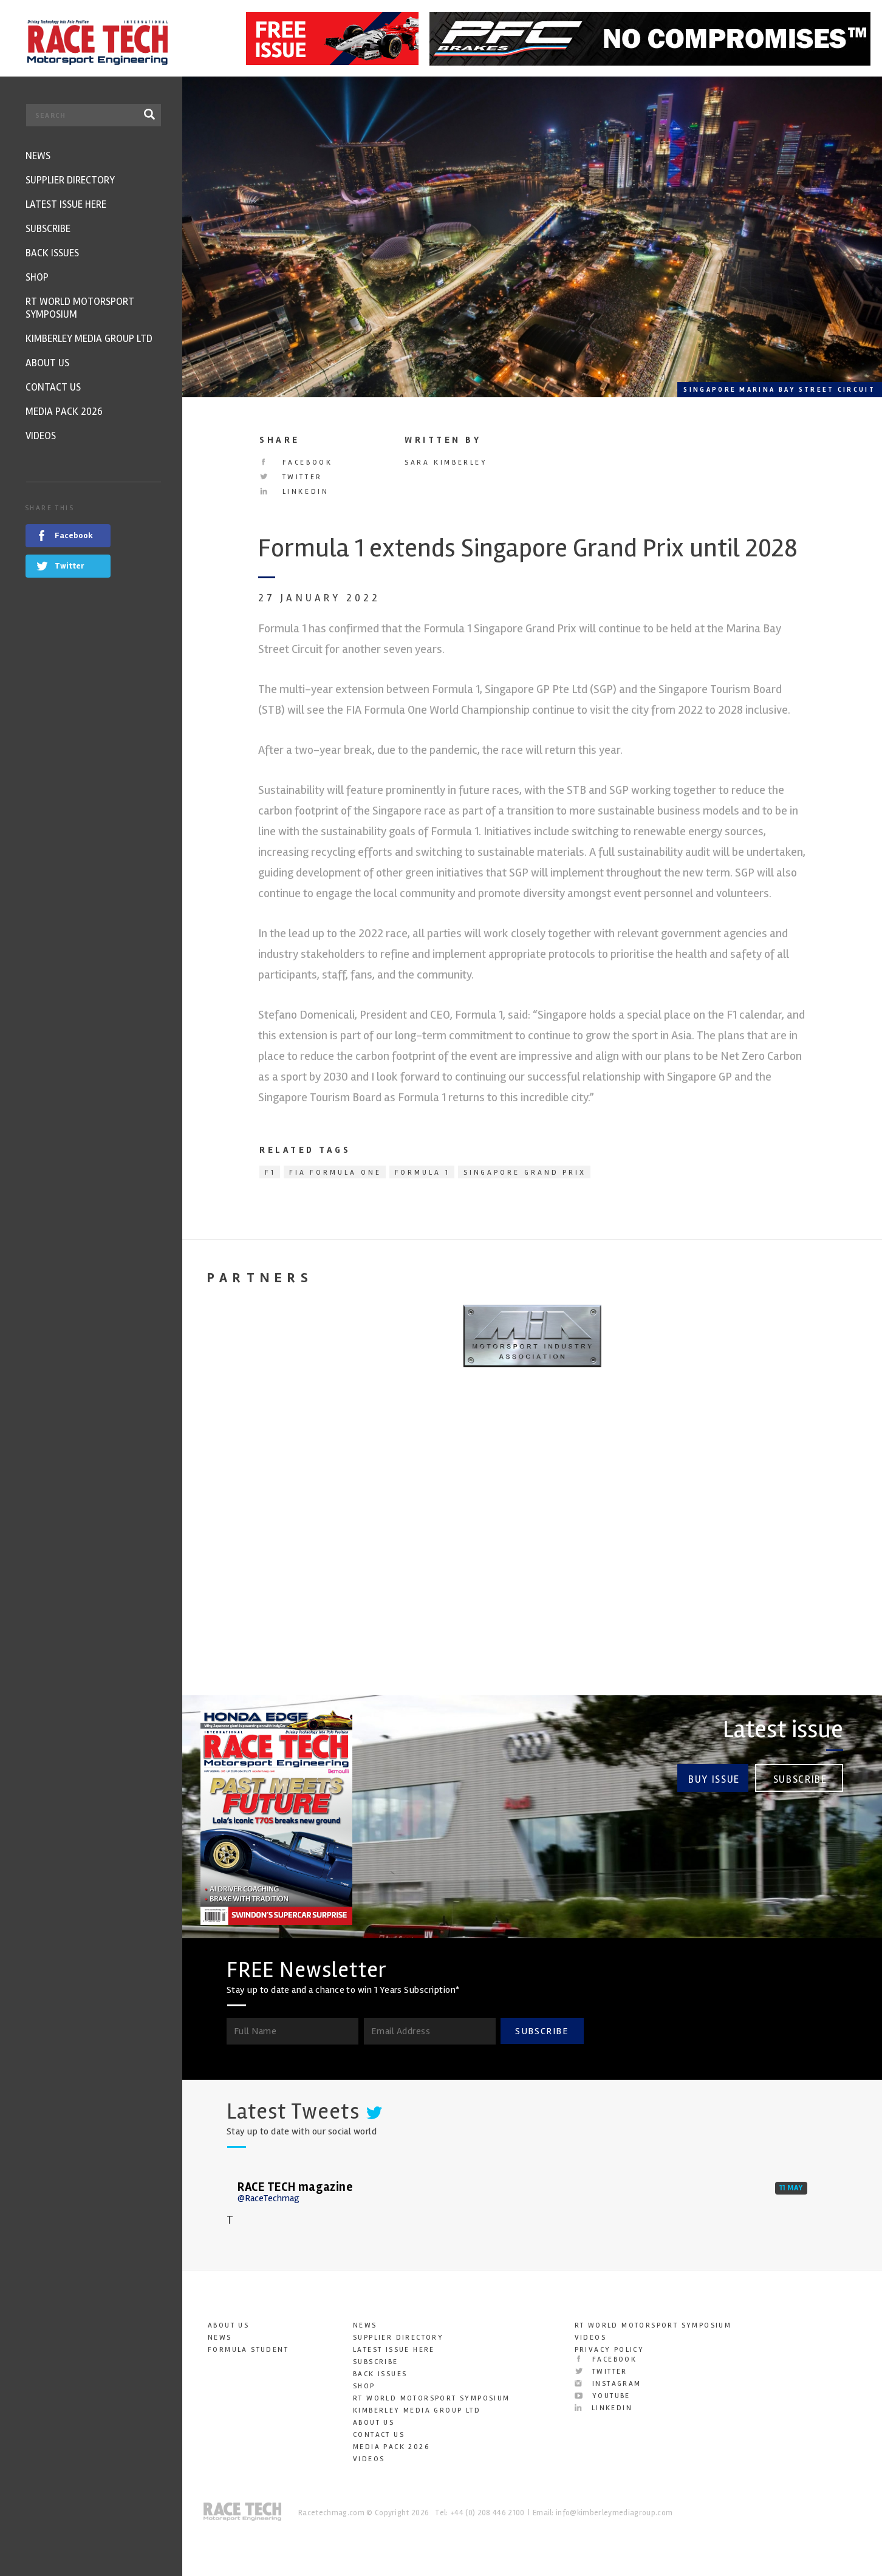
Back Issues (380, 2374)
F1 (270, 1172)
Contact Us (379, 2434)
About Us (228, 2325)
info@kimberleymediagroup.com (614, 2513)
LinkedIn (294, 491)
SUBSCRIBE (542, 2031)
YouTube (603, 2395)
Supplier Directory (398, 2337)
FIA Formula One (335, 1172)
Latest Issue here (394, 2349)
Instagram (608, 2383)
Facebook (295, 462)
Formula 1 (422, 1172)
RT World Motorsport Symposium (431, 2398)
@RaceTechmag (268, 2198)
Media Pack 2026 (391, 2446)
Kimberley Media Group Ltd (416, 2410)
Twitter (291, 477)
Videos (369, 2459)
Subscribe (800, 1778)
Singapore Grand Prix (524, 1172)
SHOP (364, 2386)
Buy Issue (713, 1778)
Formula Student (248, 2349)
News (220, 2337)
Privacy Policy (609, 2349)
